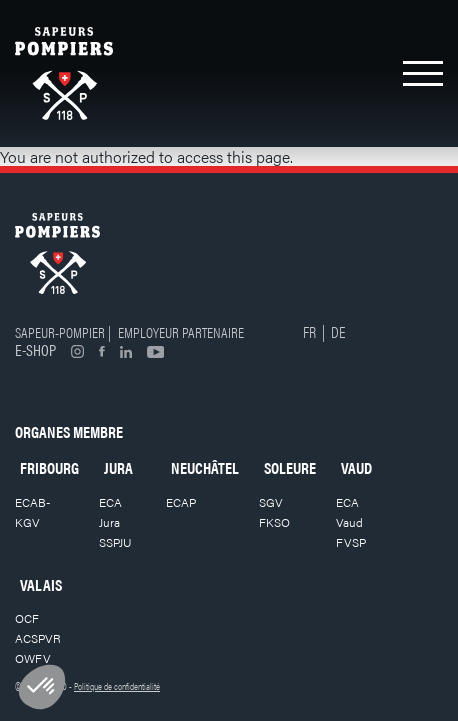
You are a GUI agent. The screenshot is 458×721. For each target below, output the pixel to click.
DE (338, 331)
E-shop (35, 349)
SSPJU (115, 542)
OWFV (33, 658)
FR (309, 331)
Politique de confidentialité (117, 686)
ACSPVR (38, 638)
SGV (271, 502)
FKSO (274, 522)
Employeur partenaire (181, 331)
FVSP (351, 542)
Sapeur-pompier (60, 331)
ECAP (181, 502)
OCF (27, 618)
